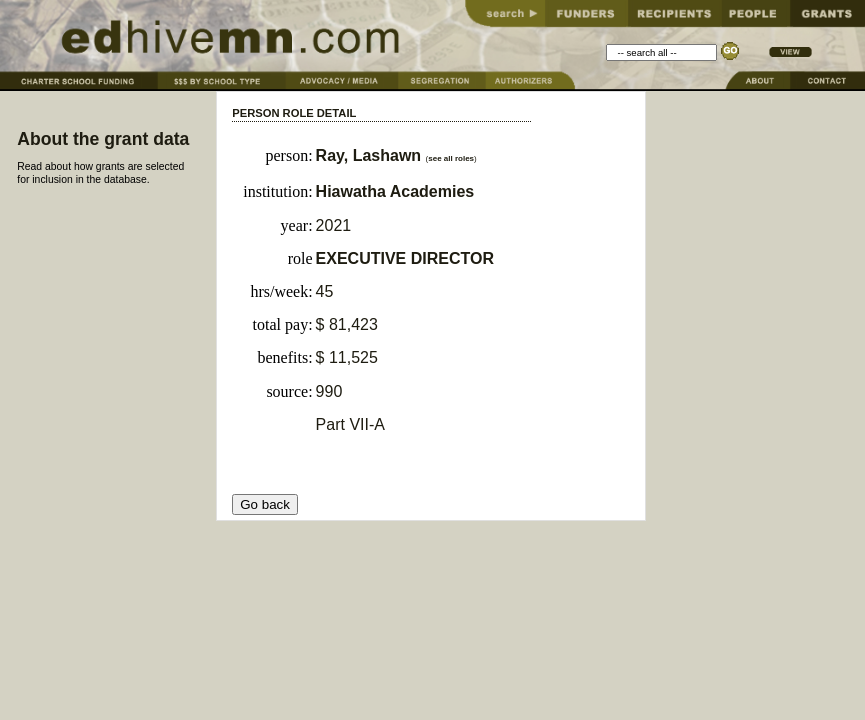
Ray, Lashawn (371, 155)
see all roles (451, 158)
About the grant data (103, 139)
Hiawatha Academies (395, 191)
